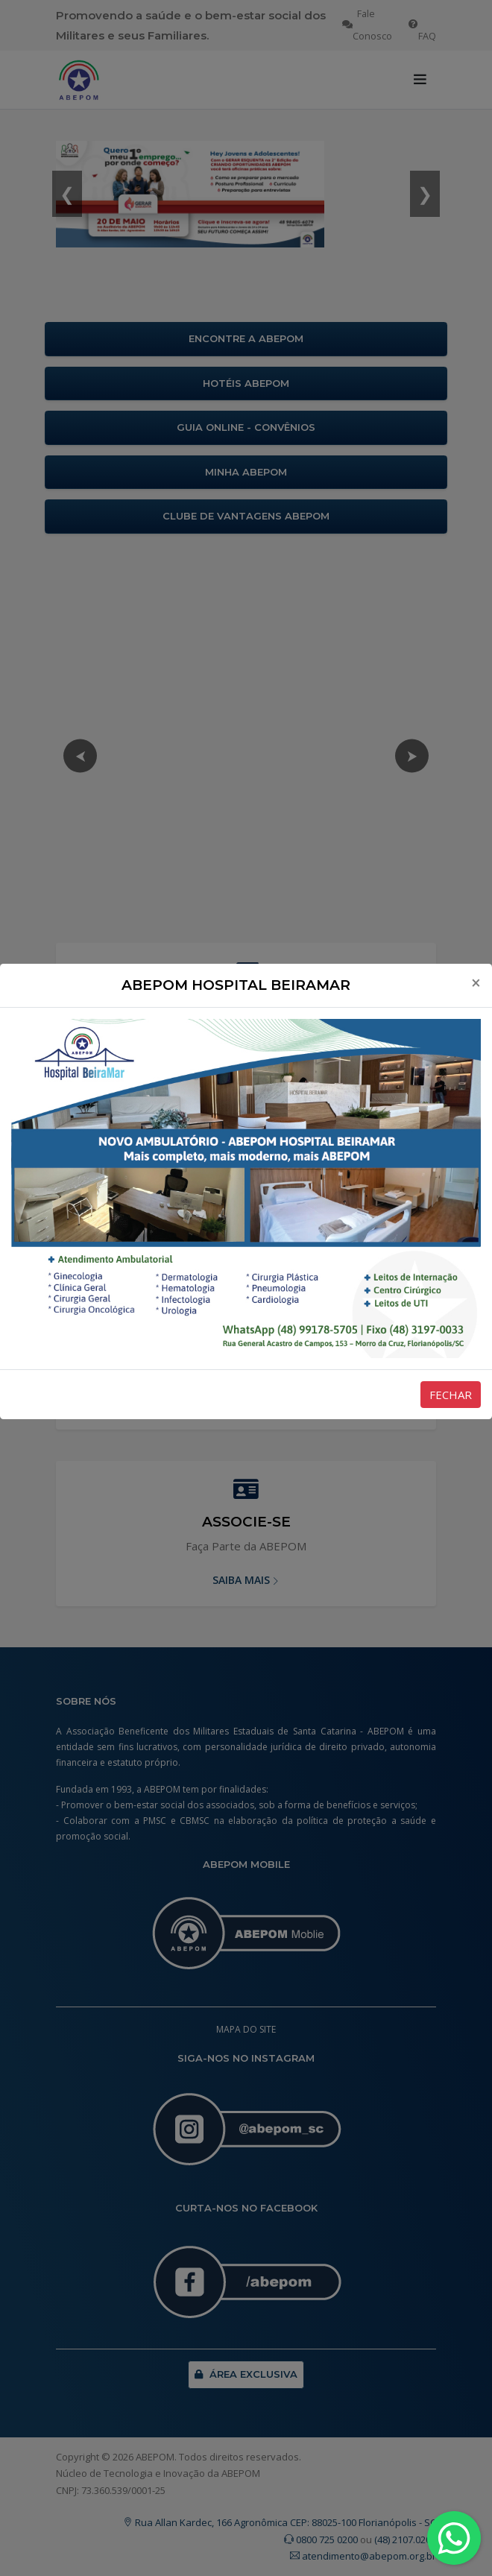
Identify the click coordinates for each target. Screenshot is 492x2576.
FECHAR (450, 1394)
